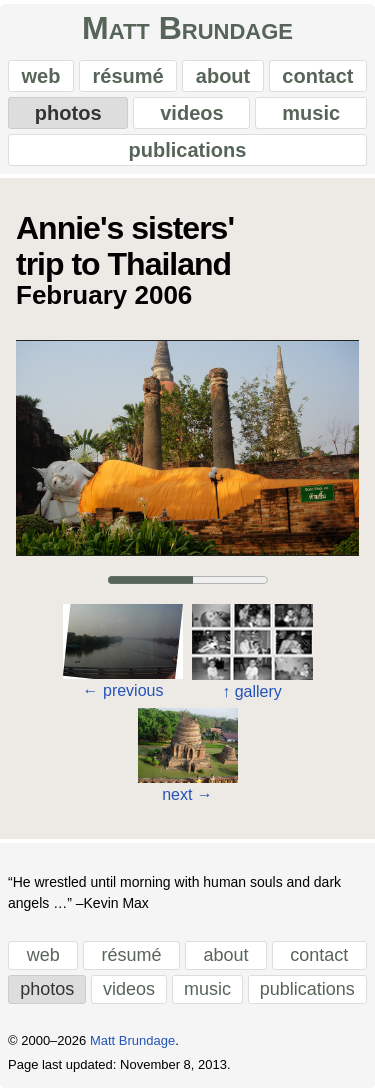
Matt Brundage (187, 28)
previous (123, 690)
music (311, 113)
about (223, 76)
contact (317, 76)
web (41, 76)
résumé (128, 76)
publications (188, 150)
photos (68, 113)
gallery (252, 691)
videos (191, 113)
